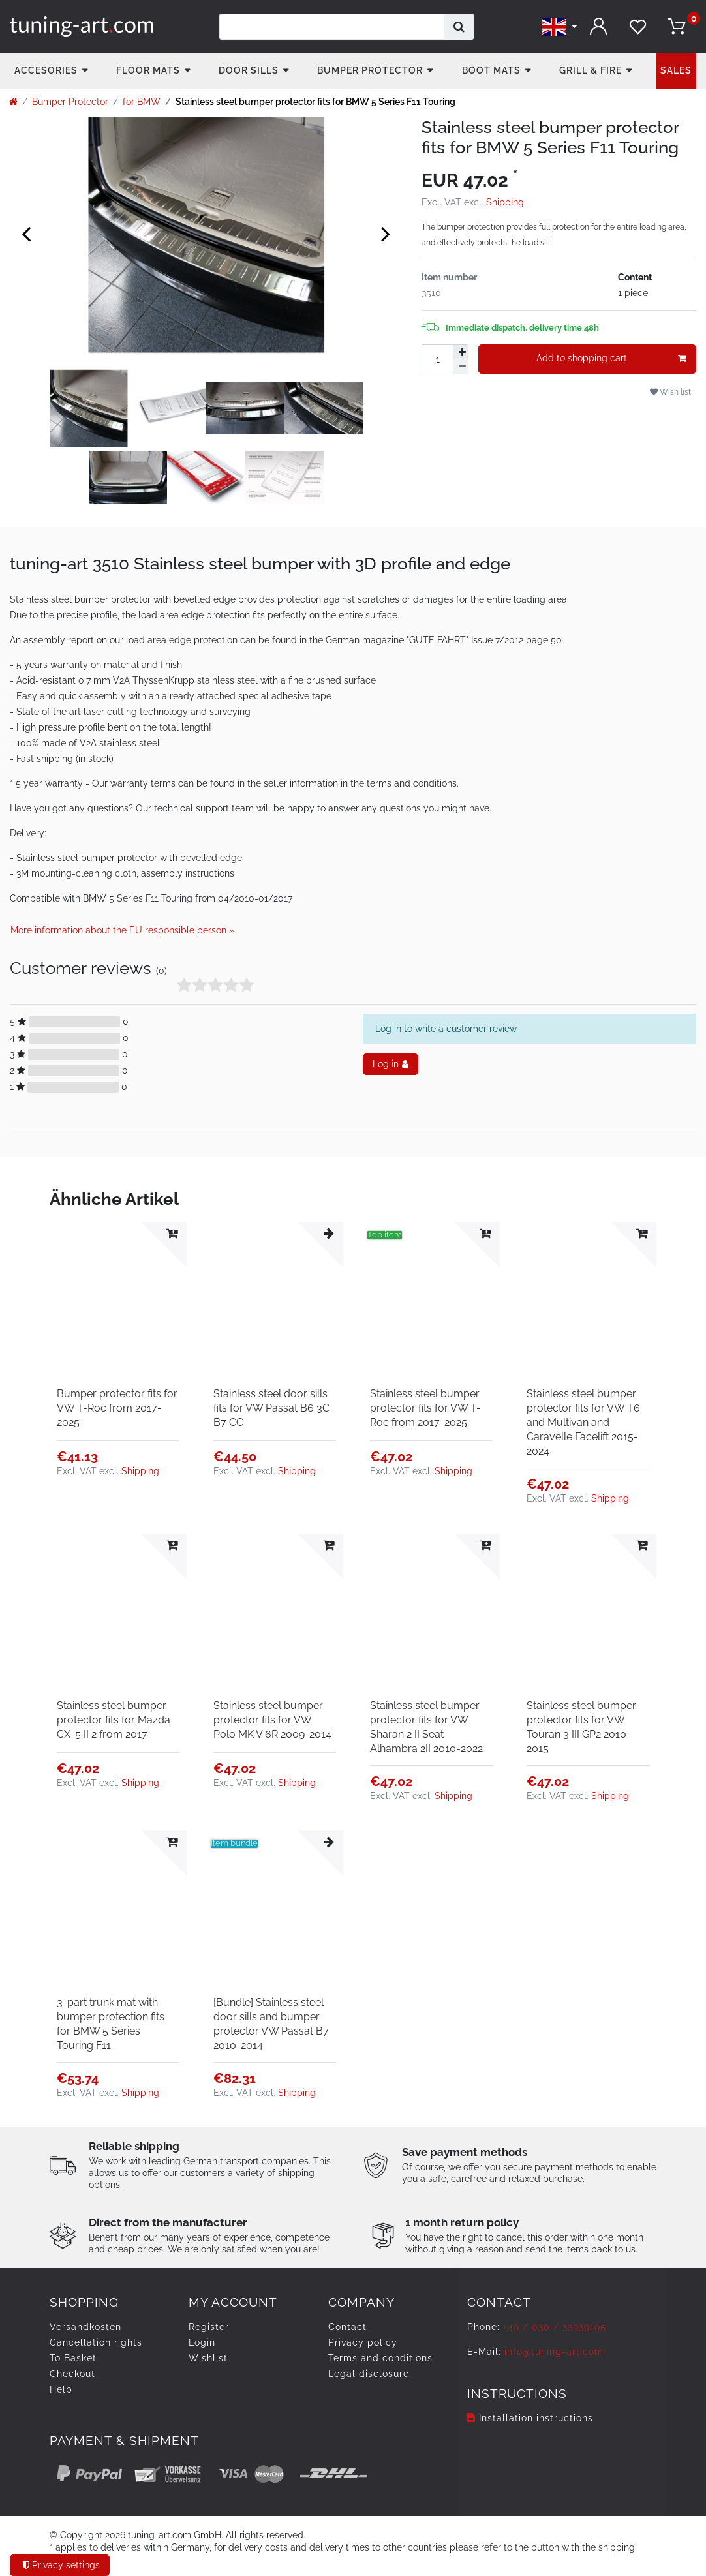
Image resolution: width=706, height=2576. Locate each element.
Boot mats (491, 70)
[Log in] (598, 26)
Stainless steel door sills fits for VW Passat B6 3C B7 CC (271, 1408)
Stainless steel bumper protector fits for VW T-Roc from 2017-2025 (425, 1408)
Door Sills (249, 70)
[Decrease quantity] (460, 366)
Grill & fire (590, 70)
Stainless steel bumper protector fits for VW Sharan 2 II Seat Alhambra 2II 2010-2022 (426, 1727)
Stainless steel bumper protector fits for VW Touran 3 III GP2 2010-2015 (581, 1727)
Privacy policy (362, 2342)
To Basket (73, 2358)
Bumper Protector (370, 70)
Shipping (505, 202)
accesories (46, 70)
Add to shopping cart (611, 359)
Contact (347, 2327)
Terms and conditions (380, 2358)
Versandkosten (85, 2327)
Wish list (670, 392)
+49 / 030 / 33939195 (554, 2327)
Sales (676, 70)
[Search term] (331, 27)
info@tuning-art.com (554, 2351)
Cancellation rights (96, 2342)
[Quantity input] (437, 359)
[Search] (459, 27)
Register (209, 2327)
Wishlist (208, 2358)
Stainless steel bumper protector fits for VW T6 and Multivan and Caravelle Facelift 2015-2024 (583, 1422)
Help (61, 2389)
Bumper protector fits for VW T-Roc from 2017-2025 (117, 1408)
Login (202, 2342)
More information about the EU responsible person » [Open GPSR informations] (122, 930)
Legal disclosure (368, 2374)
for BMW (142, 102)
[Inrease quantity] (460, 352)
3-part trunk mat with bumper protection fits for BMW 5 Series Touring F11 (110, 2024)
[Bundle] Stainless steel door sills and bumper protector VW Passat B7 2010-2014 (271, 2024)
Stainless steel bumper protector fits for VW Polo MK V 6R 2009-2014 (272, 1719)
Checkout (72, 2374)
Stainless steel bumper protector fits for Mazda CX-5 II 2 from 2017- (113, 1719)
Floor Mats (148, 70)
